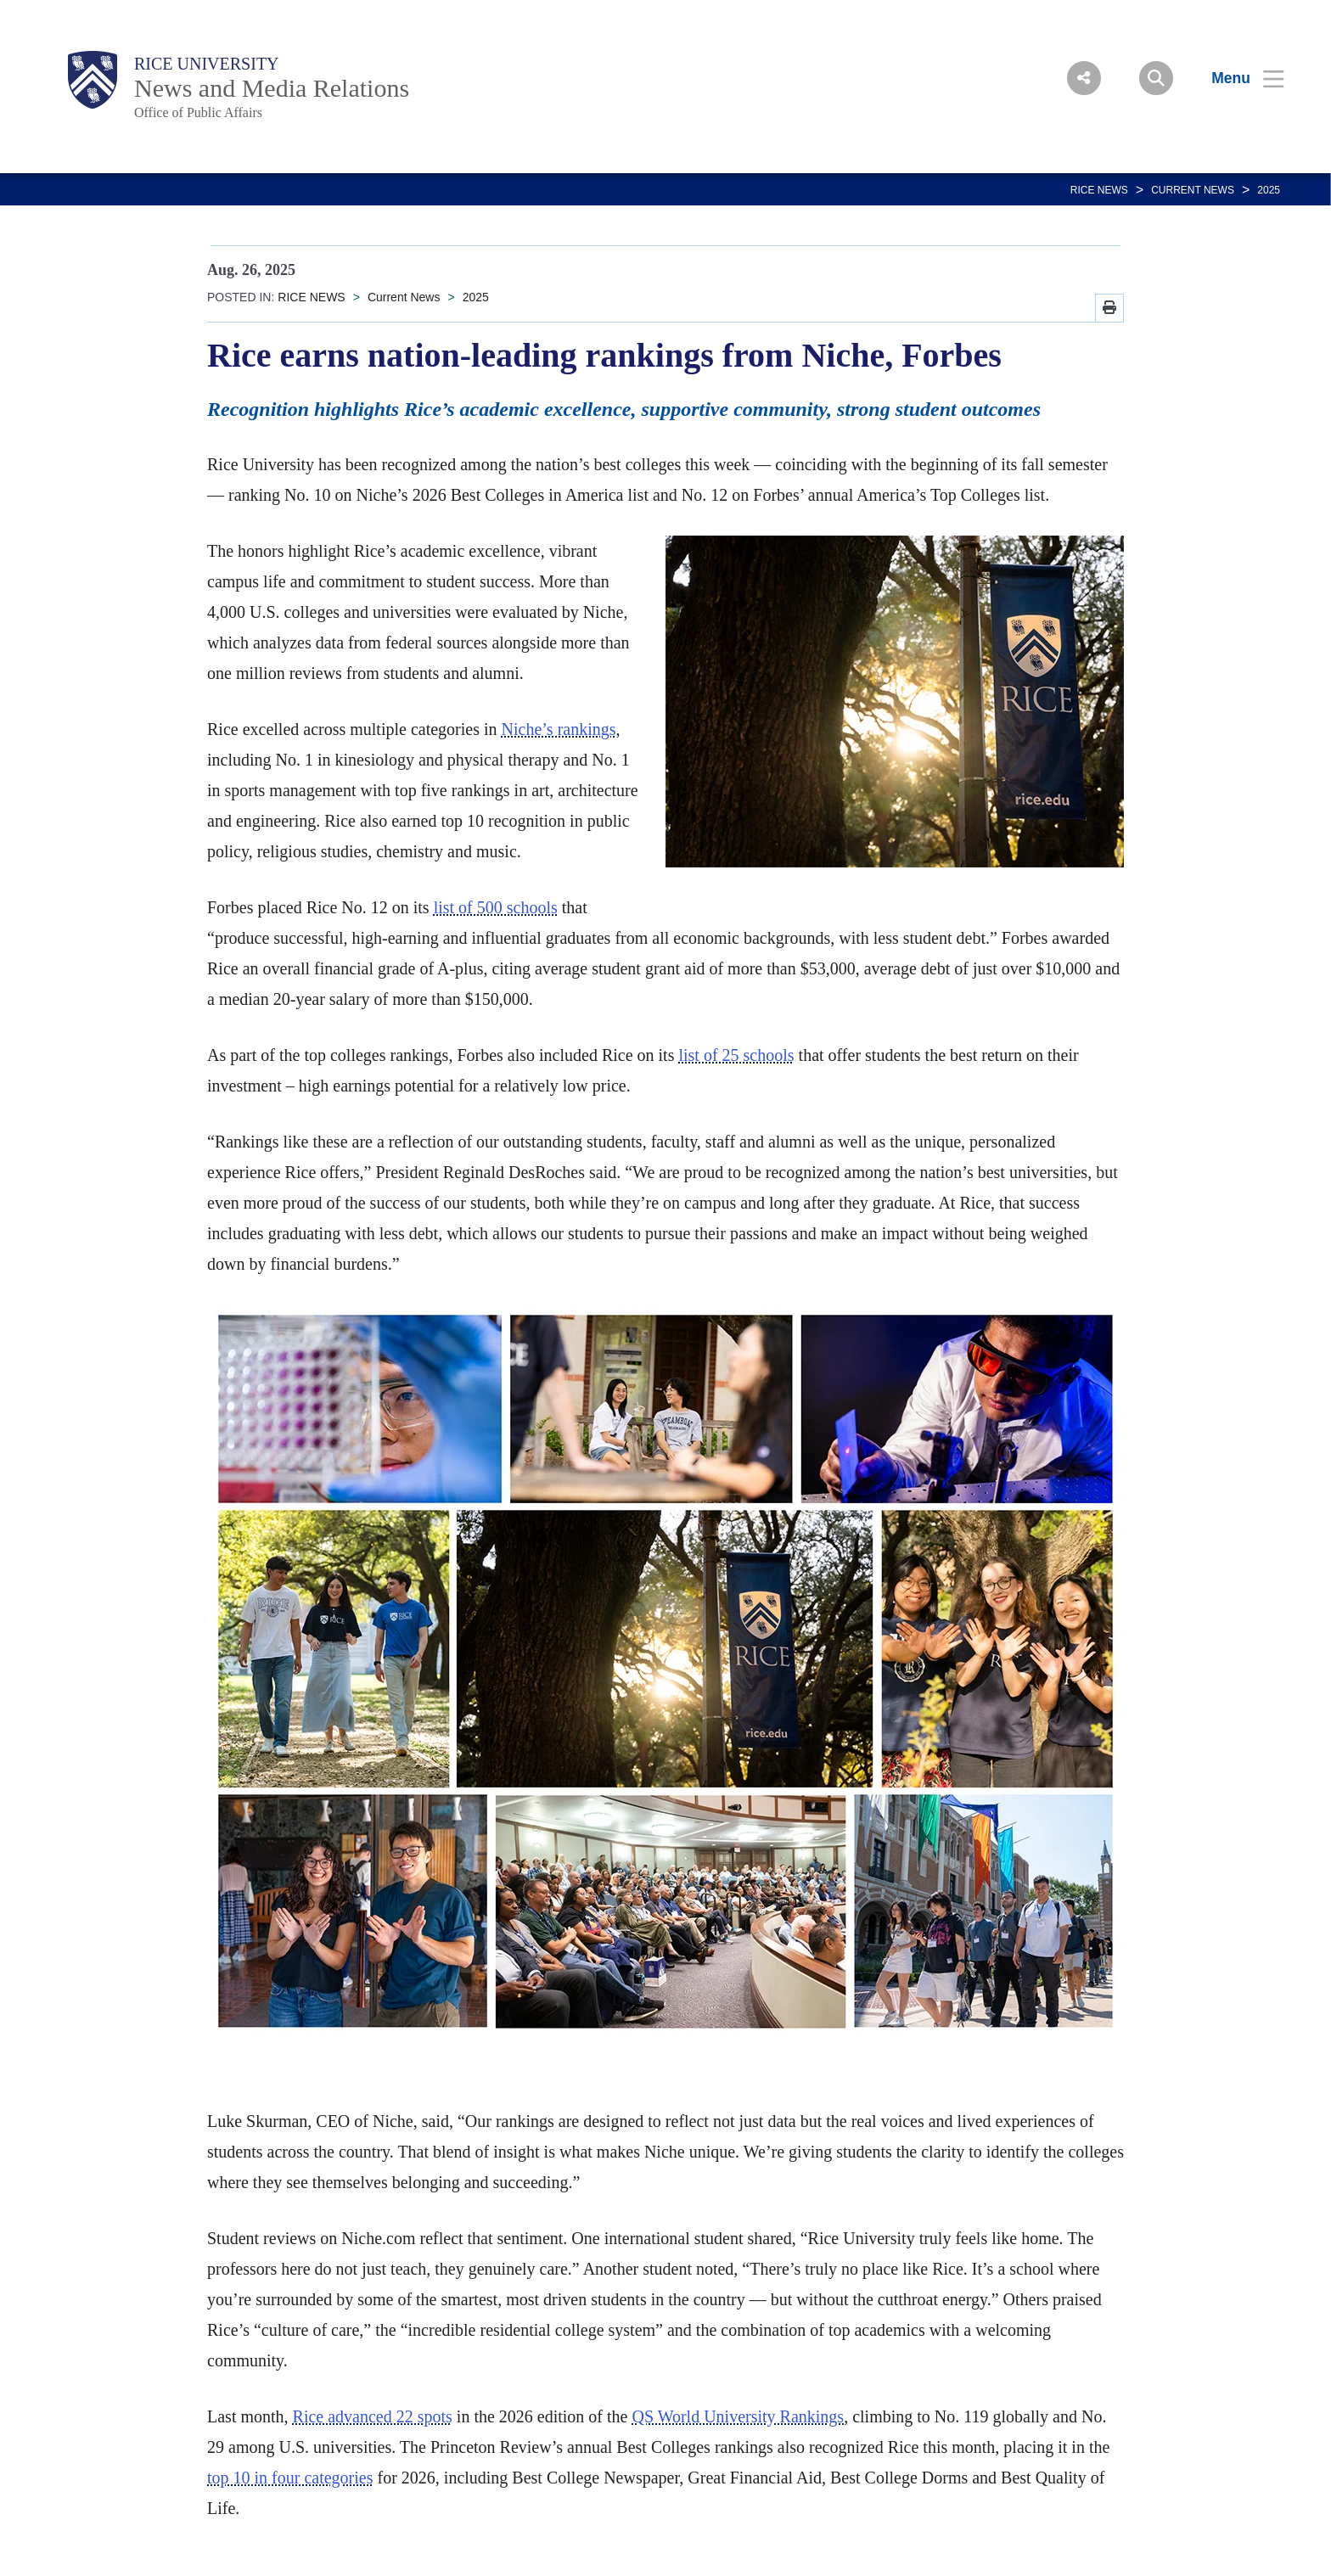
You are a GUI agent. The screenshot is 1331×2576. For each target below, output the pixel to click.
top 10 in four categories (290, 2477)
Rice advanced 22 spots (372, 2416)
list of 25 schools (736, 1055)
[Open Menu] (1237, 78)
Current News (1192, 190)
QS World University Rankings (738, 2416)
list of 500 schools (496, 907)
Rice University (206, 63)
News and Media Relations (271, 88)
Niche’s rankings (559, 729)
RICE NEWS (1099, 190)
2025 (1268, 190)
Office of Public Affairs (198, 112)
